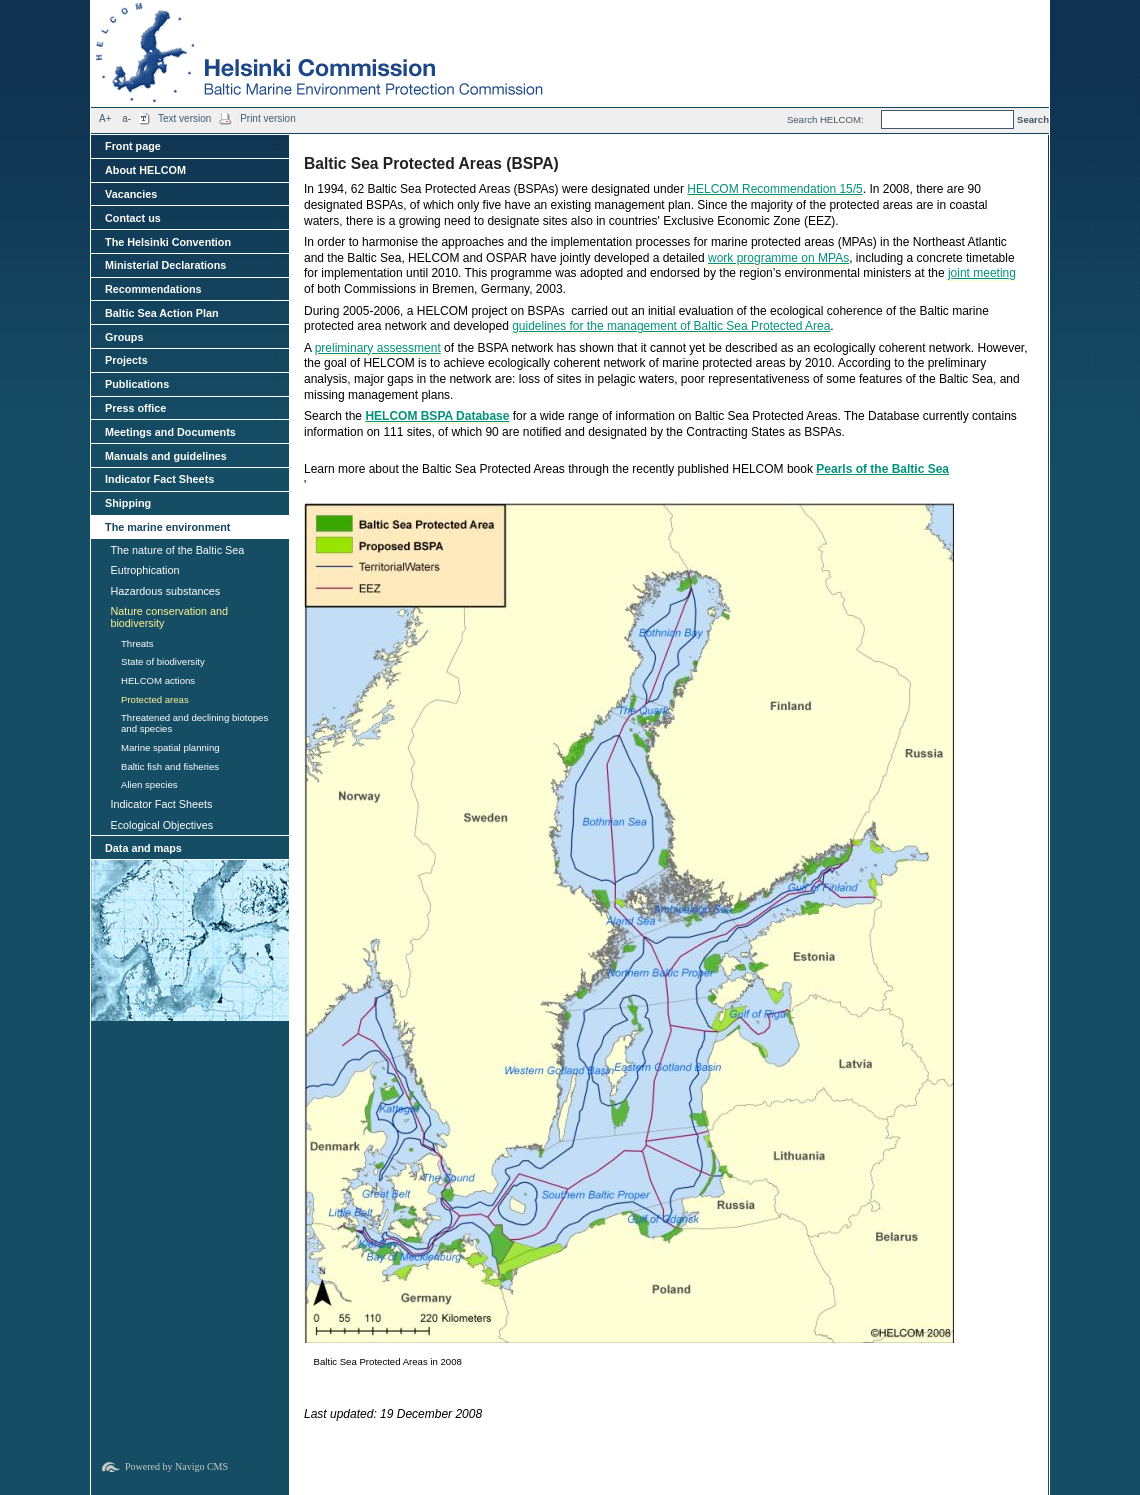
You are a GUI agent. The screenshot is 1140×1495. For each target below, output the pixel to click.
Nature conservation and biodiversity (169, 617)
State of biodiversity (163, 661)
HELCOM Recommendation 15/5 (774, 189)
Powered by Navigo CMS (176, 1466)
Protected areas (155, 699)
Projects (126, 360)
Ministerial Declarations (165, 265)
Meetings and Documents (170, 432)
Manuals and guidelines (166, 456)
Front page (133, 146)
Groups (124, 337)
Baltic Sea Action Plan (162, 313)
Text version (184, 118)
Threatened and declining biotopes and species (194, 723)
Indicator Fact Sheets (159, 479)
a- (126, 118)
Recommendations (153, 289)
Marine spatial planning (170, 747)
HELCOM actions (158, 680)
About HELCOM (145, 170)
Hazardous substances (165, 591)
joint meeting (982, 273)
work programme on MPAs (778, 258)
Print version (268, 118)
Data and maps (143, 848)
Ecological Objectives (161, 825)
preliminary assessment (378, 348)
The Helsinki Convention (168, 242)
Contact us (133, 218)
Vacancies (131, 194)
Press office (135, 408)
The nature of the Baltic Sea (177, 550)
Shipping (128, 503)
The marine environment (167, 527)
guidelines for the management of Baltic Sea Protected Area (671, 326)
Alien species (149, 784)
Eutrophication (144, 570)
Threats (137, 643)
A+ (105, 118)
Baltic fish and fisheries (170, 766)
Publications (137, 384)
